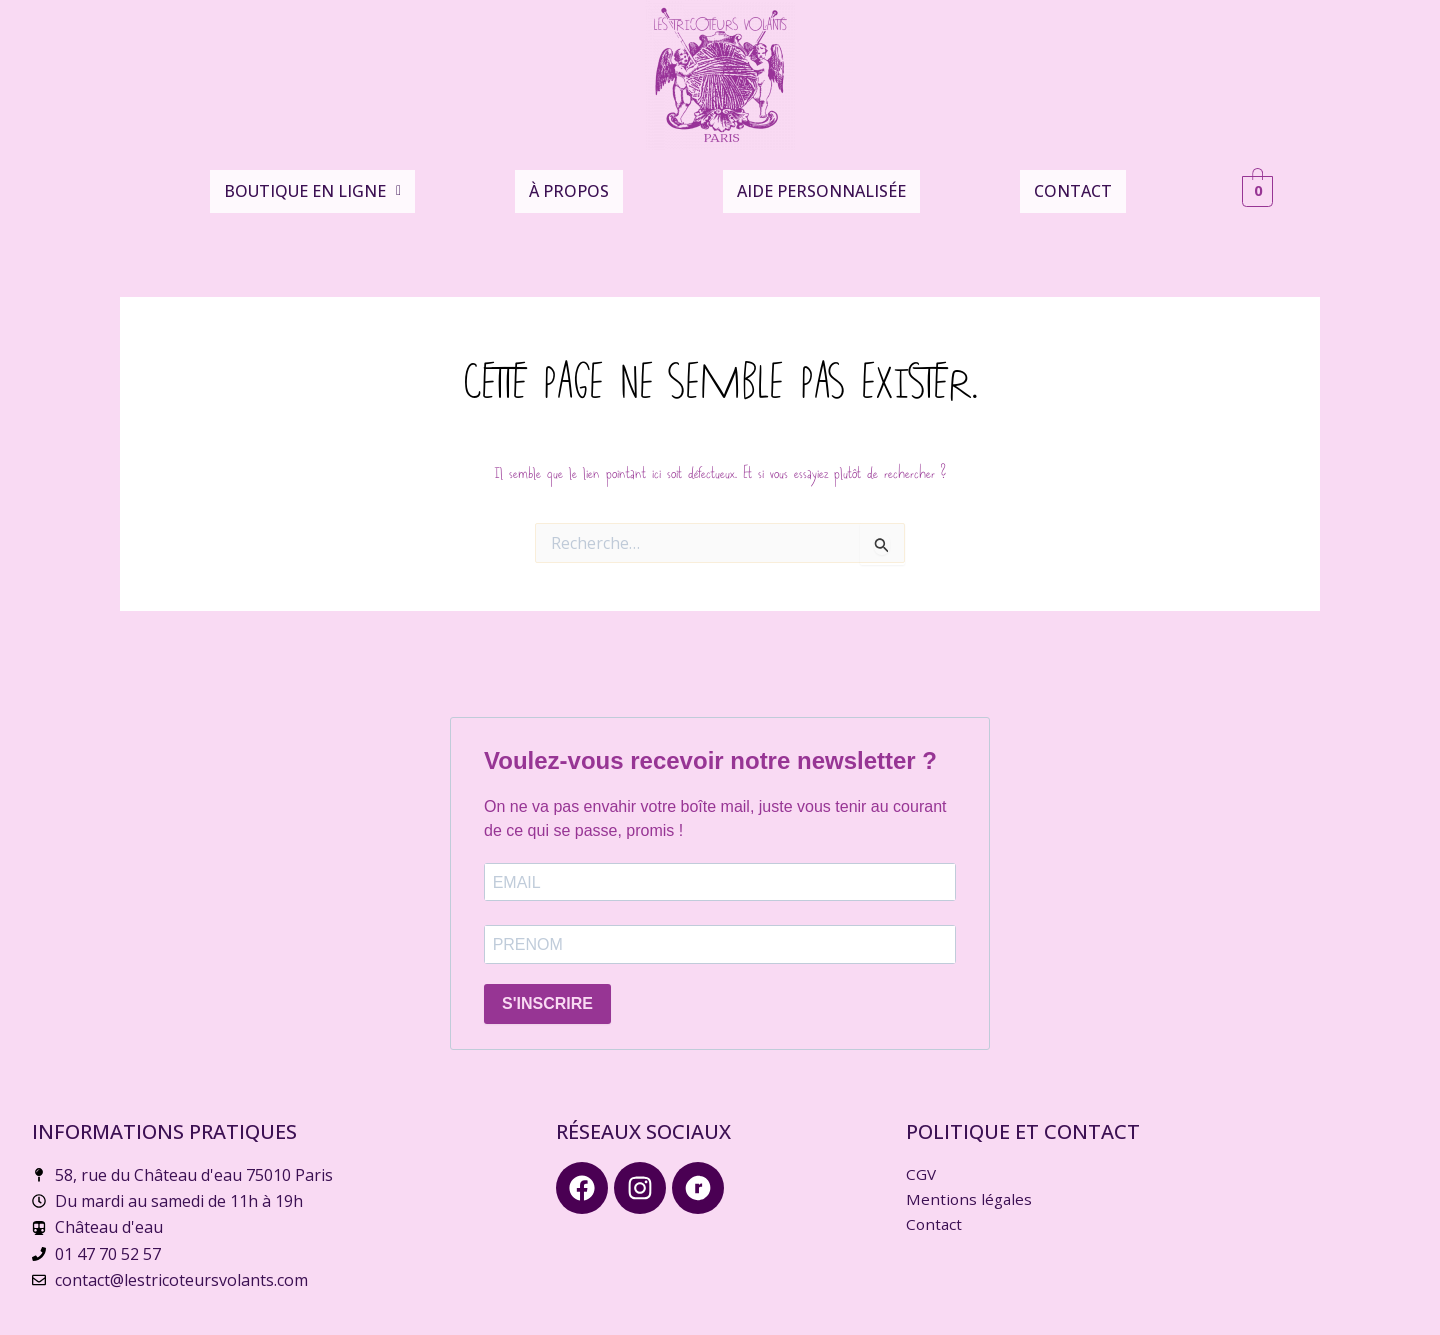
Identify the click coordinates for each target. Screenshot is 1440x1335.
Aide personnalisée (821, 184)
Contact (1073, 184)
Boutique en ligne (312, 184)
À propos (569, 184)
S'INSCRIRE (547, 995)
